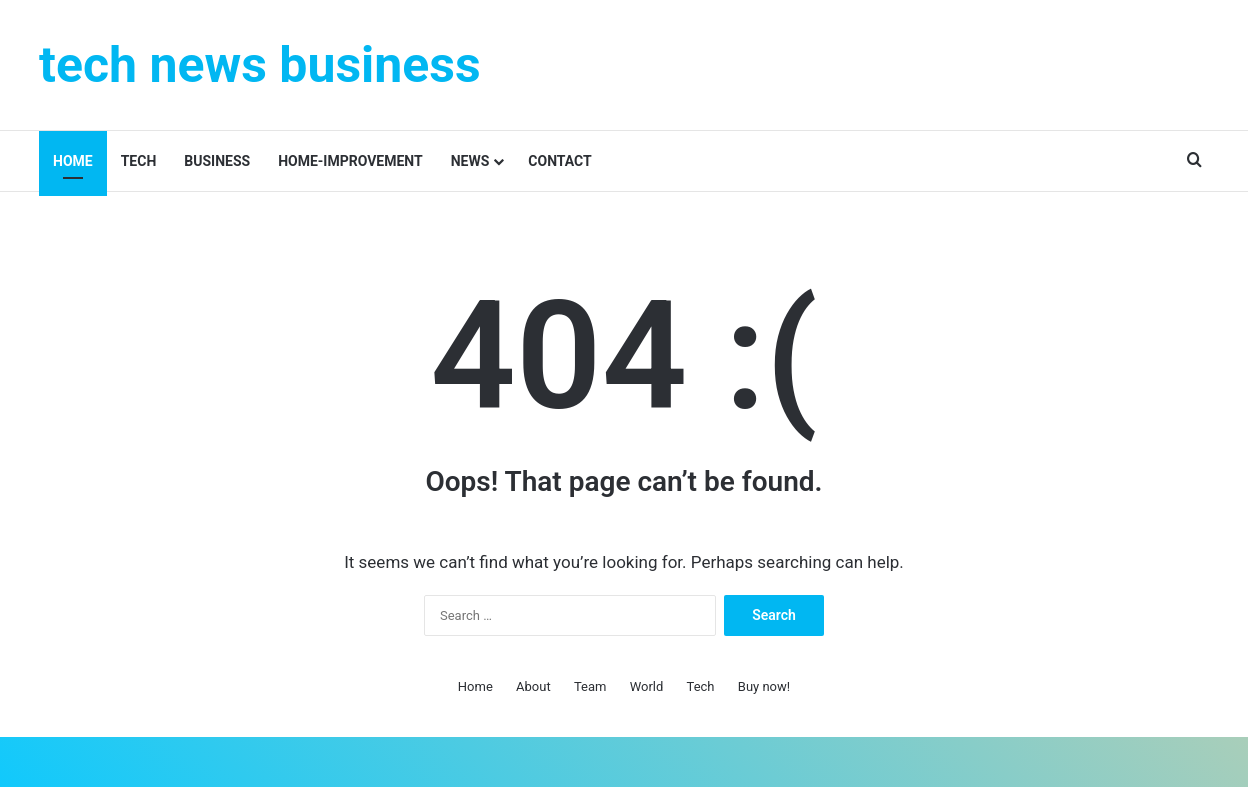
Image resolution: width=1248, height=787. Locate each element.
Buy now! (764, 686)
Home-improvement (350, 161)
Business (217, 161)
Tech (139, 161)
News (470, 161)
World (647, 686)
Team (590, 686)
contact (559, 161)
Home (73, 161)
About (533, 686)
